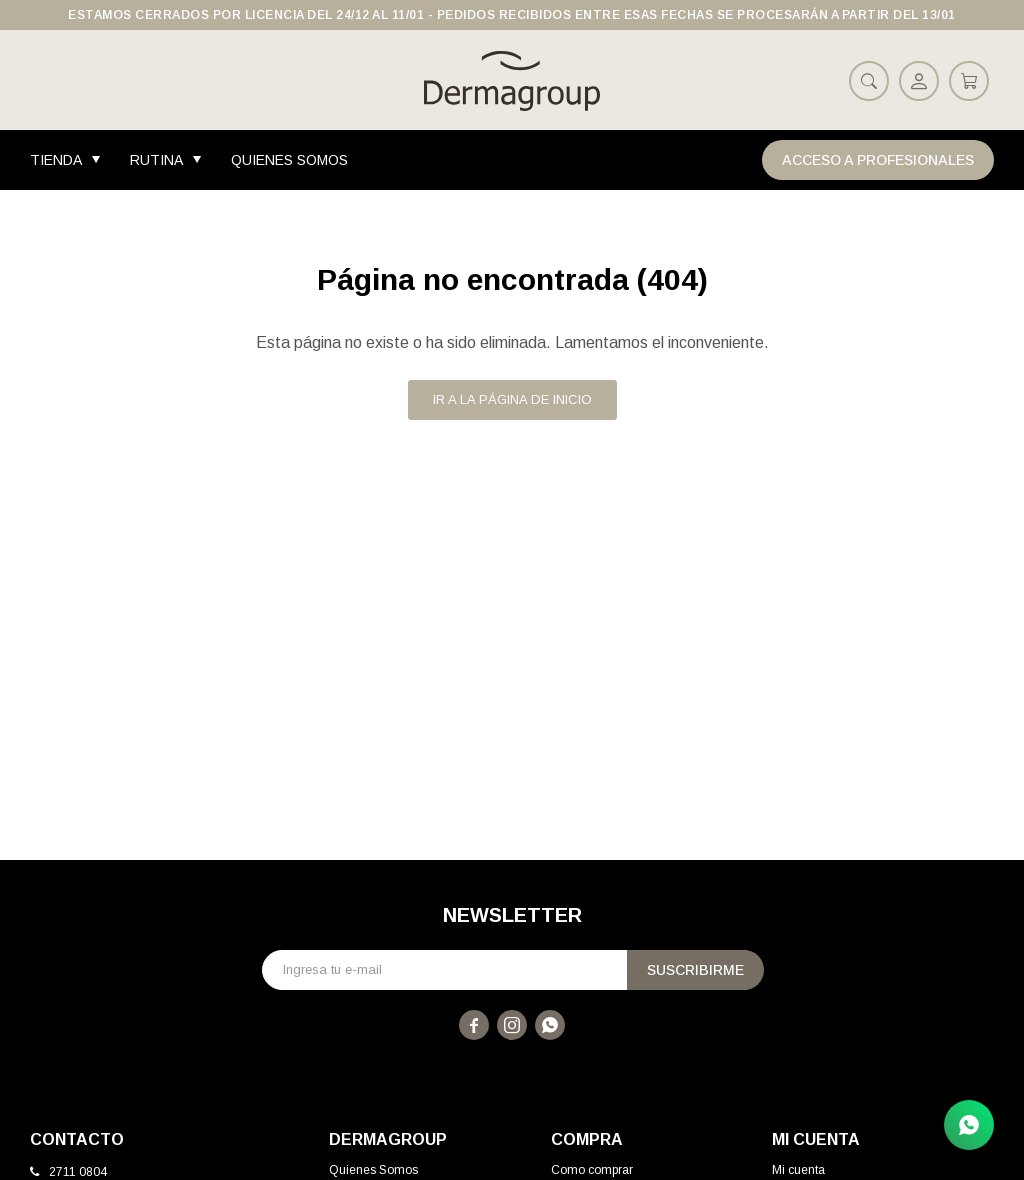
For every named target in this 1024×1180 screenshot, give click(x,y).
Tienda (56, 160)
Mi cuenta (798, 1170)
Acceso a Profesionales (878, 160)
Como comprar (592, 1170)
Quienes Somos (289, 160)
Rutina (156, 160)
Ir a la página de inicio (512, 399)
